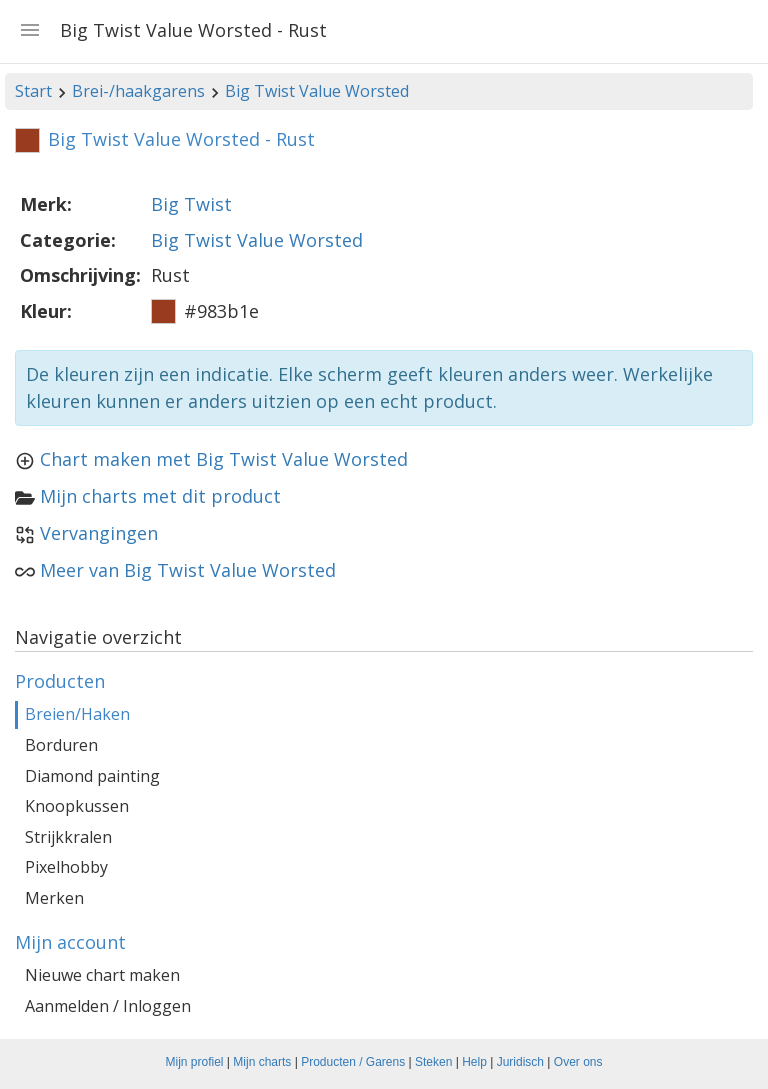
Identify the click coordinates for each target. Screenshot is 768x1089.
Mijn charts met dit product (160, 496)
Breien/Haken (77, 714)
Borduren (61, 745)
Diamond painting (92, 776)
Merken (54, 898)
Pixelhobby (66, 867)
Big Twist (191, 204)
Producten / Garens (353, 1062)
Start (33, 91)
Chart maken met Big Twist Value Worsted (224, 459)
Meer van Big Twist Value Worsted (188, 570)
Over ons (578, 1062)
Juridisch (520, 1062)
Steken (433, 1062)
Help (474, 1062)
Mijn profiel (195, 1062)
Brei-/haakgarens (138, 91)
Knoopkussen (77, 806)
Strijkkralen (68, 837)
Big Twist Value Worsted (317, 91)
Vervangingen (99, 533)
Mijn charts (262, 1062)
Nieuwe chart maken (102, 975)
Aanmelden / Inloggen (108, 1006)
